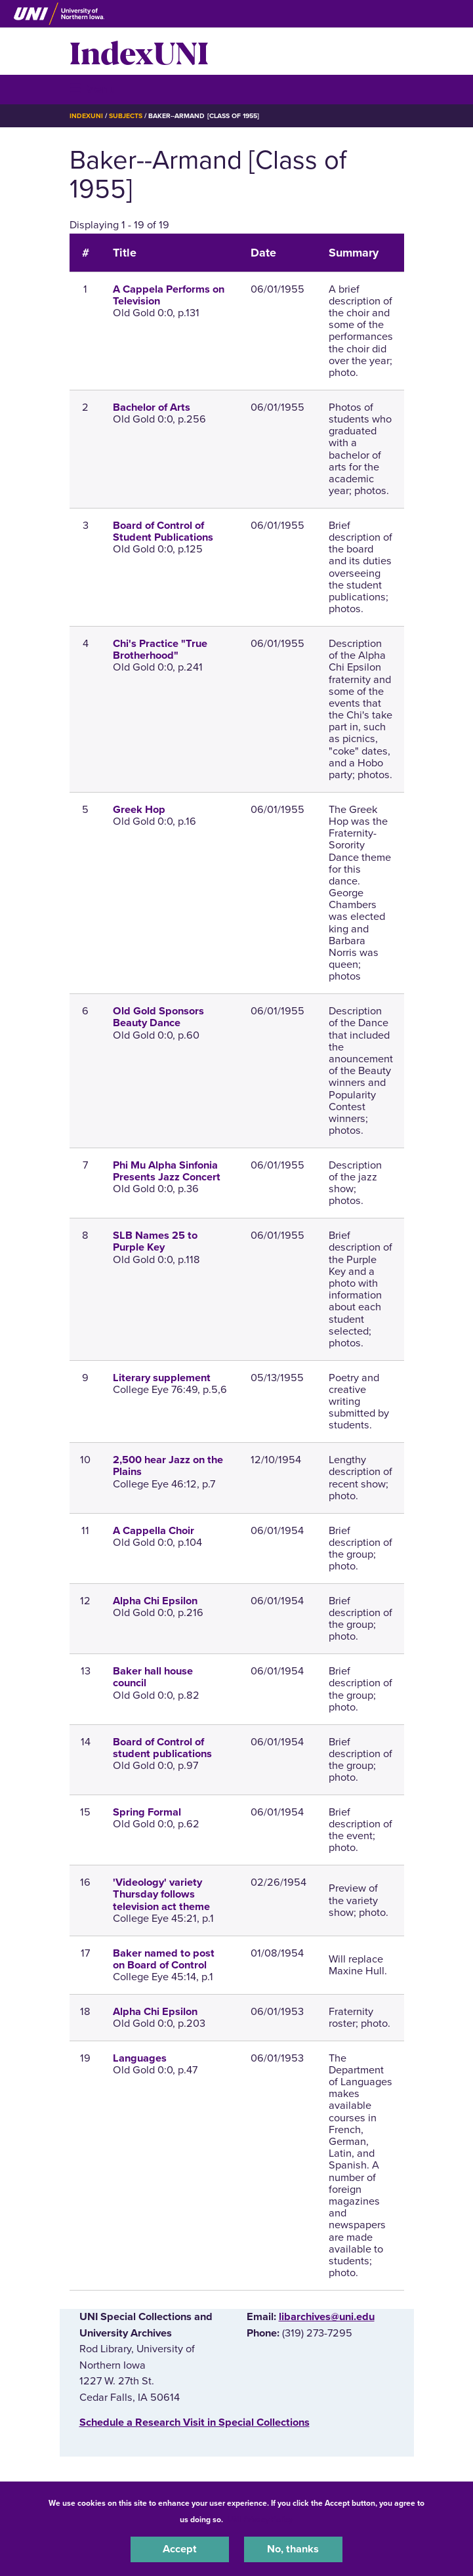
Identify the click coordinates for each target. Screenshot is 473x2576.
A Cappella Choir (153, 1530)
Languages (140, 2058)
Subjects (125, 116)
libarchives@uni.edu (327, 2316)
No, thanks (293, 2549)
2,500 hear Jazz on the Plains (168, 1465)
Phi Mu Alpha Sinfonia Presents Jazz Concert (166, 1171)
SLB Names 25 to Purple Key (155, 1241)
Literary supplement (162, 1377)
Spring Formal (147, 1812)
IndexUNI (139, 51)
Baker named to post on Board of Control (164, 1959)
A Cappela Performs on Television (168, 295)
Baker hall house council (153, 1677)
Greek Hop (139, 809)
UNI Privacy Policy (260, 2519)
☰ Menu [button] (93, 88)
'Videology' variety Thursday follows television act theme (161, 1894)
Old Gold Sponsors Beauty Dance (158, 1017)
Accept (180, 2549)
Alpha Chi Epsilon (155, 1601)
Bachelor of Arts (151, 407)
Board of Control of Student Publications (163, 531)
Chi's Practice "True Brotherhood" (160, 649)
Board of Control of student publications (162, 1747)
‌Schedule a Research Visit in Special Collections (194, 2422)
